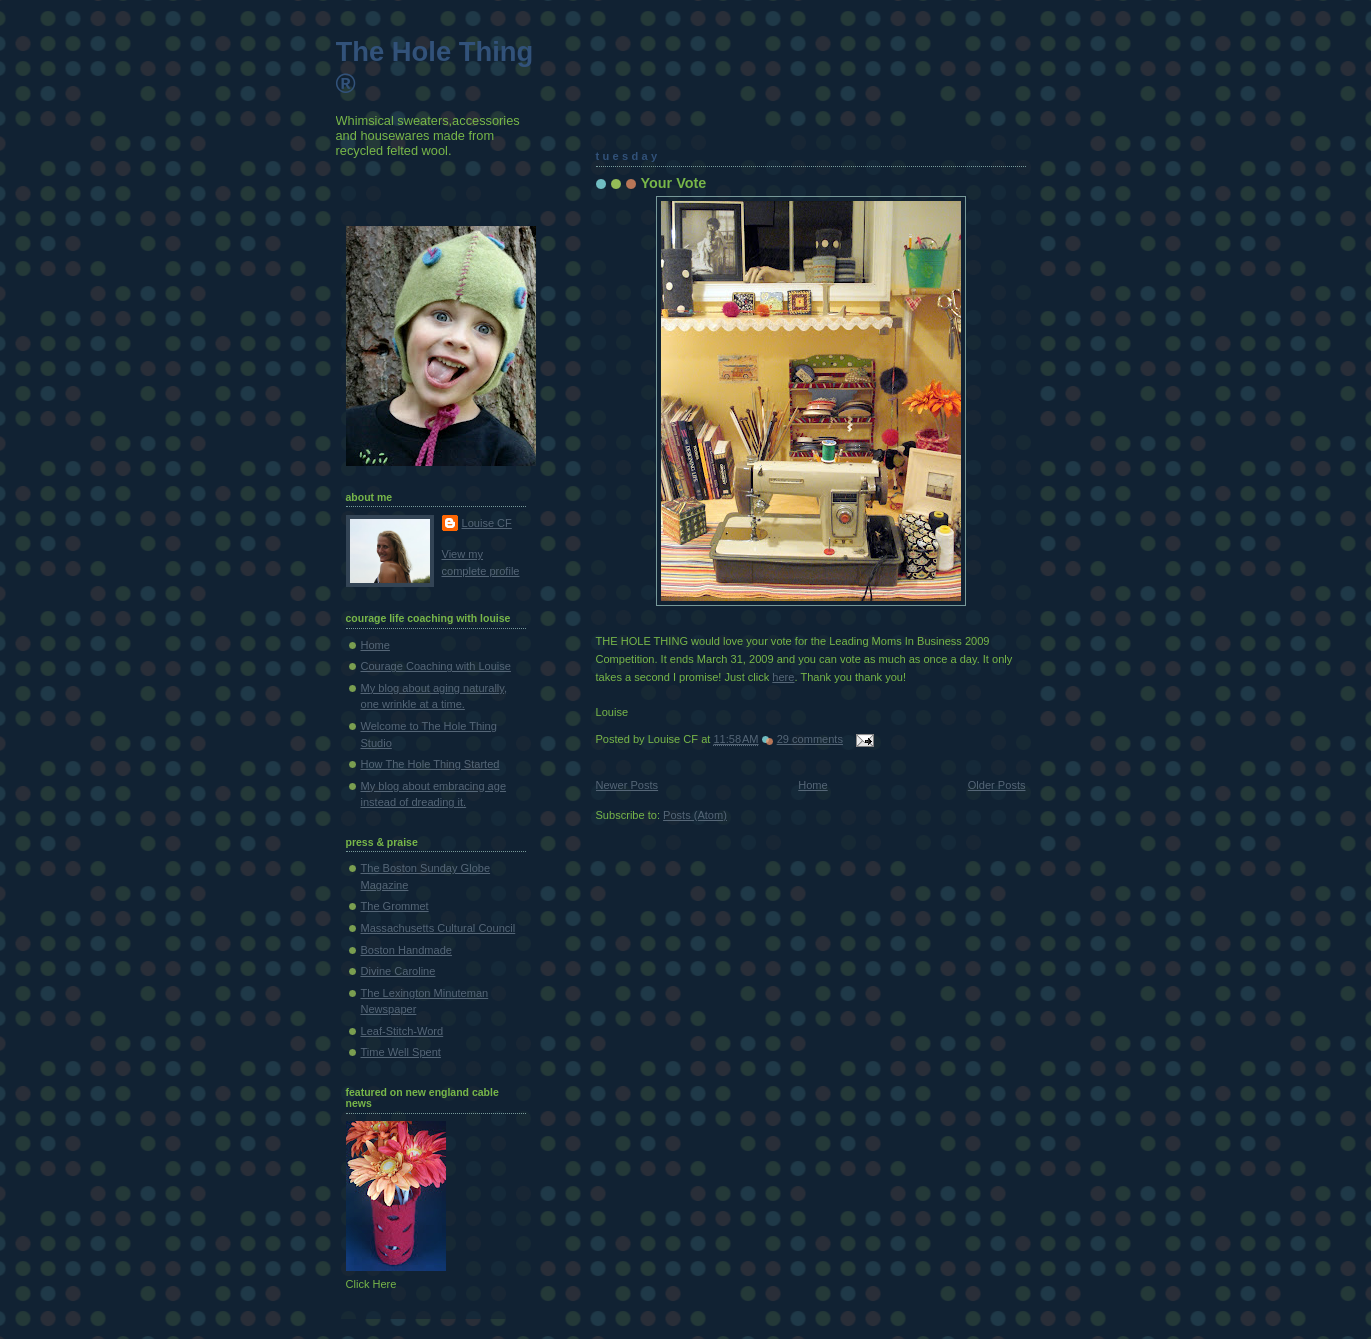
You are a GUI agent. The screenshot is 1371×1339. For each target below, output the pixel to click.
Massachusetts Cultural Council (438, 928)
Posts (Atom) (695, 815)
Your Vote (674, 183)
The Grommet (395, 906)
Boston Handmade (407, 950)
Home (812, 785)
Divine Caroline (398, 971)
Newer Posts (627, 785)
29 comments (810, 739)
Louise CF (487, 523)
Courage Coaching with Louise (436, 666)
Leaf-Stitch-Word (402, 1031)
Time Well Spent (401, 1052)
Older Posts (997, 785)
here (783, 677)
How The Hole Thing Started (430, 764)
